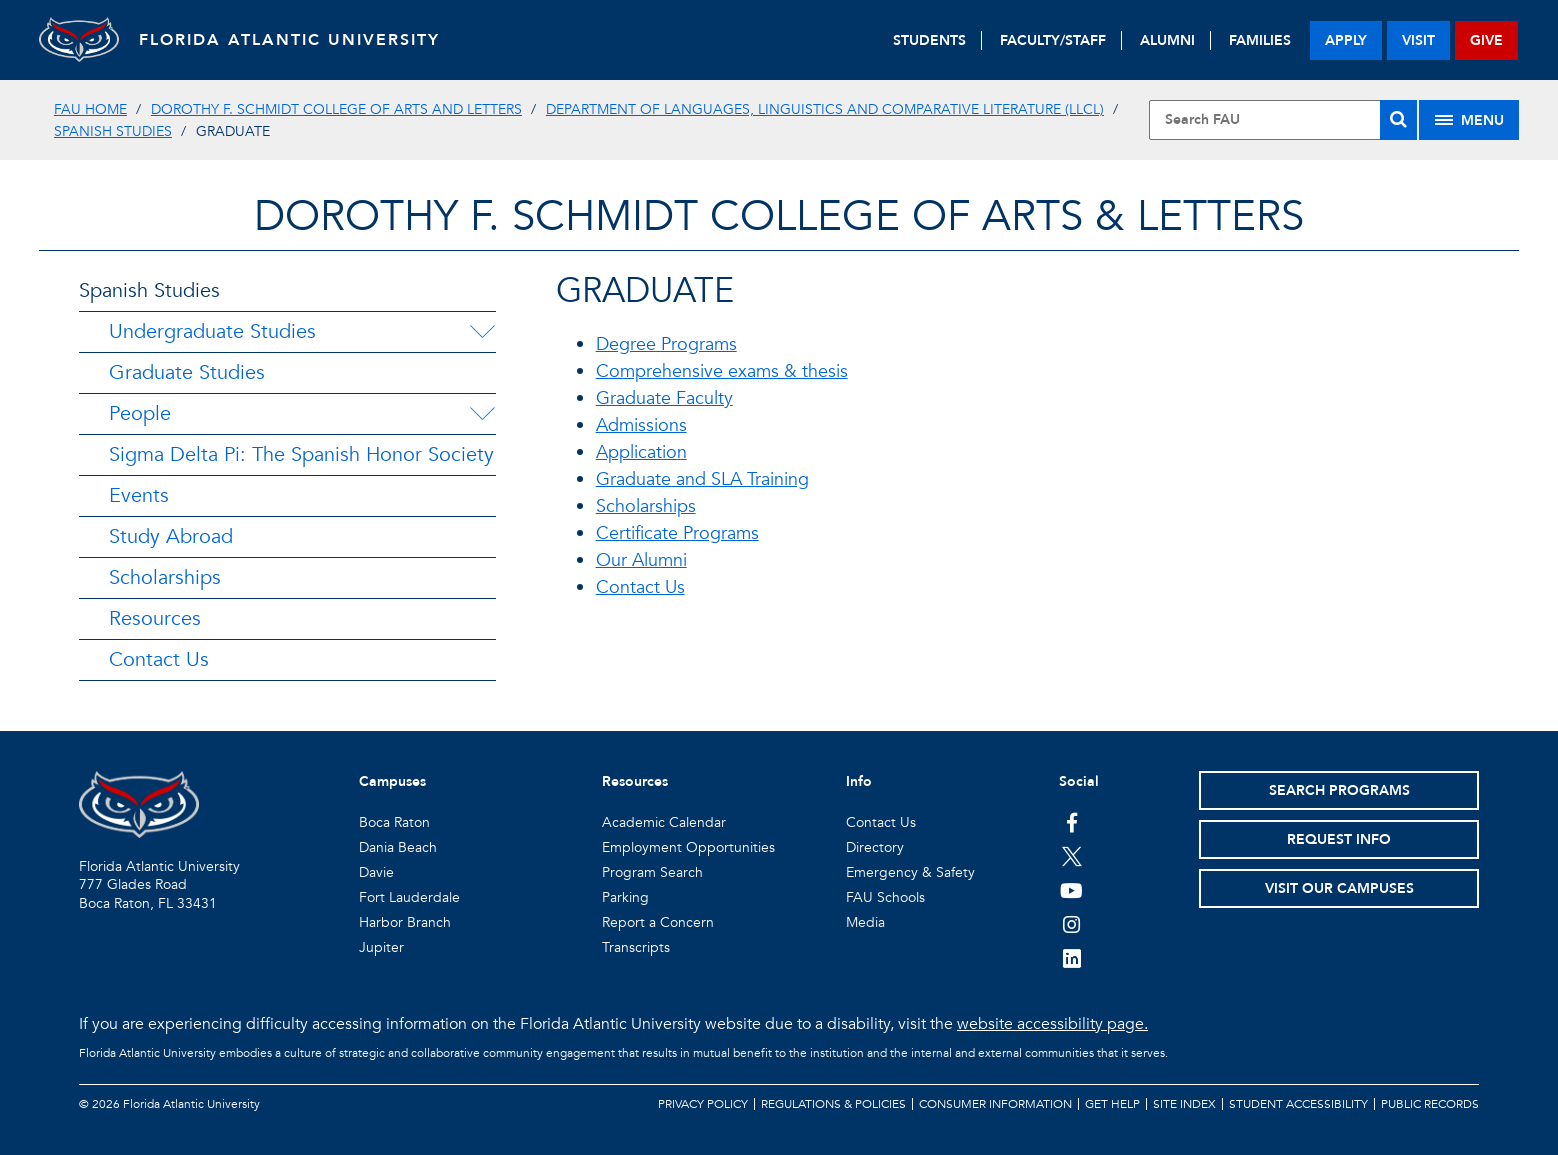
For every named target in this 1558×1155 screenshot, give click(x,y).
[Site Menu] (1469, 120)
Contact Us (159, 659)
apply (1346, 40)
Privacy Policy (703, 1104)
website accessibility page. (1052, 1024)
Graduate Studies (187, 372)
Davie (376, 872)
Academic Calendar (664, 822)
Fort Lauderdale (409, 897)
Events (139, 495)
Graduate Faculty (664, 398)
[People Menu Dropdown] (482, 414)
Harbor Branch (405, 922)
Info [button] (859, 781)
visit (1418, 40)
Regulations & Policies (833, 1104)
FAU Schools (885, 897)
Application (641, 452)
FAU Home (90, 109)
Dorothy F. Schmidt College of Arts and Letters (336, 109)
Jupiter (381, 947)
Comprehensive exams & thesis (722, 371)
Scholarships (165, 577)
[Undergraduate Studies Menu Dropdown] (482, 332)
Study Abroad (171, 536)
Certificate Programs (677, 533)
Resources (155, 618)
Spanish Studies (113, 131)
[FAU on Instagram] (1071, 924)
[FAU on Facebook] (1071, 822)
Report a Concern (658, 922)
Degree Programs (666, 344)
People (140, 413)
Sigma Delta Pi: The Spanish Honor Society (301, 454)
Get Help (1112, 1104)
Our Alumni (641, 560)
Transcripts (636, 947)
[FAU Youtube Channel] (1071, 890)
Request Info (1339, 839)
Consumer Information (995, 1104)
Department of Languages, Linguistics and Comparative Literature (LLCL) (825, 109)
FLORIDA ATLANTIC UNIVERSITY (289, 40)
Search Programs (1339, 790)
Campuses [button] (392, 781)
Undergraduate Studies (212, 331)
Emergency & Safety (910, 872)
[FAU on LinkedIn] (1071, 958)
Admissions (641, 425)
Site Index (1184, 1104)
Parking (625, 897)
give (1486, 40)
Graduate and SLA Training (702, 479)
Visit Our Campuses (1339, 888)
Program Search (652, 872)
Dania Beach (398, 847)
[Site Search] (1283, 120)
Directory (875, 847)
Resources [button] (635, 781)
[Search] (1398, 120)
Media (865, 922)
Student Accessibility (1298, 1104)
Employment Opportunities (688, 847)
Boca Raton (394, 822)
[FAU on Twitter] (1071, 856)
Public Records (1430, 1104)
